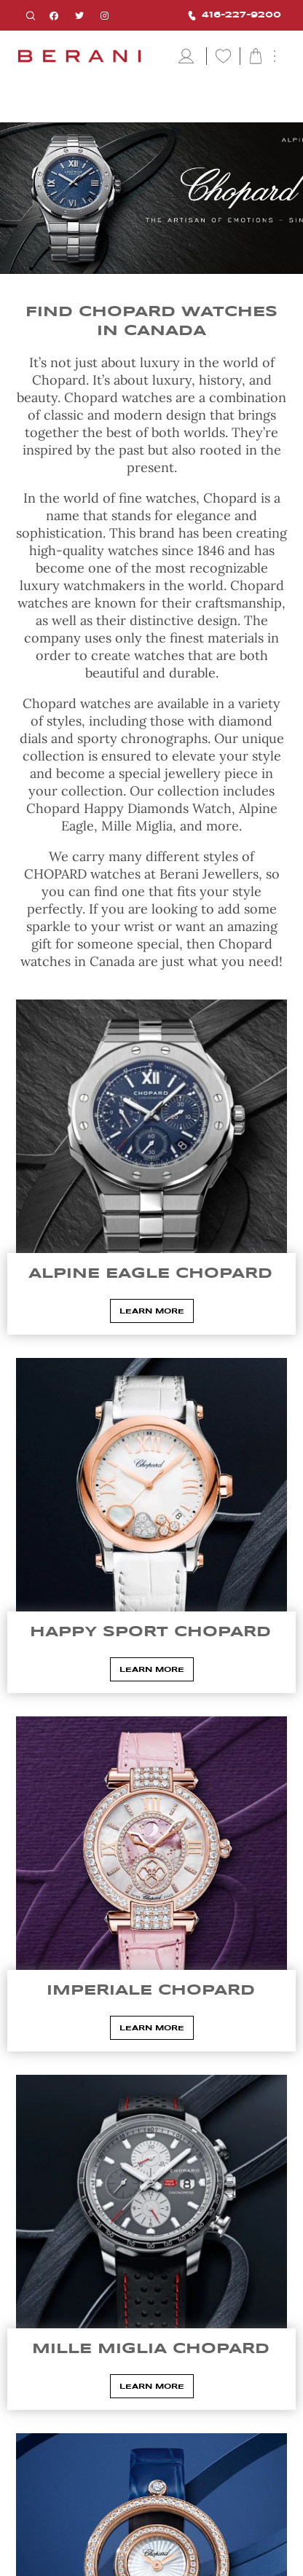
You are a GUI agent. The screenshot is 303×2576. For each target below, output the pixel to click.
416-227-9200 (234, 15)
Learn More (151, 1311)
